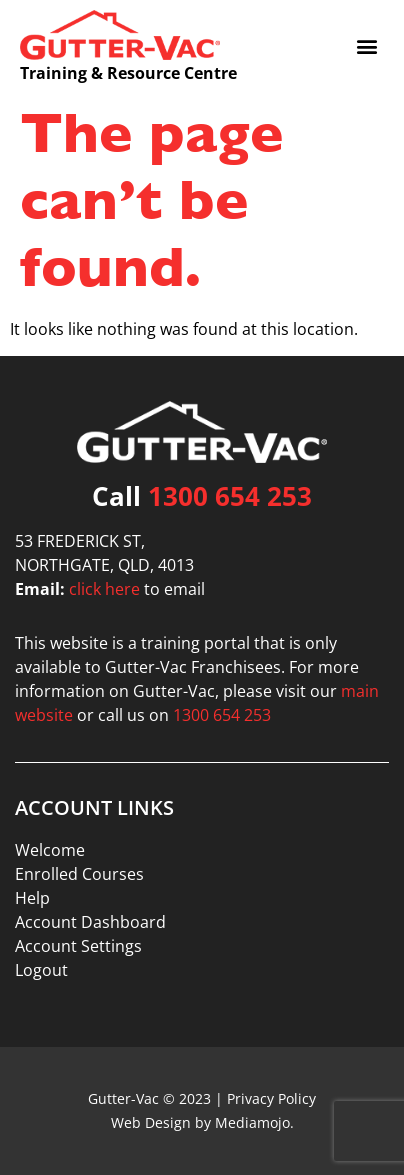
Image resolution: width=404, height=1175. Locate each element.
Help (32, 898)
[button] (367, 45)
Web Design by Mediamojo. (202, 1122)
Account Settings (78, 946)
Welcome (50, 850)
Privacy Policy (271, 1098)
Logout (41, 970)
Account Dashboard (90, 922)
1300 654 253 (230, 496)
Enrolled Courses (79, 874)
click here (104, 589)
